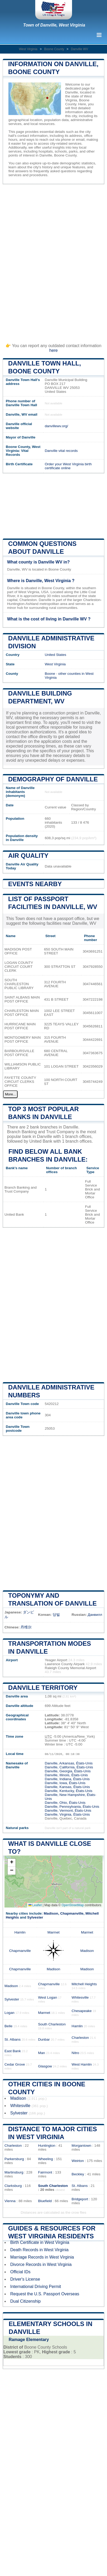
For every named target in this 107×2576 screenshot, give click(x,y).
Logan (9, 2013)
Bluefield (45, 2201)
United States (55, 655)
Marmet (53, 1932)
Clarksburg (13, 2186)
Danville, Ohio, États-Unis (65, 1803)
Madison (51, 1913)
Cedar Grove (14, 2064)
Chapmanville (71, 1913)
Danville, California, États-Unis (69, 1767)
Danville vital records (61, 451)
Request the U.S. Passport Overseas (44, 2294)
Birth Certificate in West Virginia (39, 2242)
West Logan (47, 1997)
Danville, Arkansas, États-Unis (69, 1763)
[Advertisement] (53, 260)
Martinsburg (13, 2172)
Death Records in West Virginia (39, 2250)
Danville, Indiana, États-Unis (67, 1779)
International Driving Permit (35, 2286)
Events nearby (35, 883)
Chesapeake (81, 2011)
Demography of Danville (53, 779)
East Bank (12, 2051)
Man (41, 2053)
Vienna (10, 2201)
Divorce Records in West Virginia (41, 2264)
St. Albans (12, 2039)
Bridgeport (80, 2199)
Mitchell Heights (84, 1984)
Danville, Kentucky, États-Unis (68, 1791)
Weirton (78, 2161)
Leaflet (35, 1905)
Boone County (54, 49)
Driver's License (25, 2279)
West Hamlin (82, 2064)
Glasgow (45, 2066)
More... (10, 1094)
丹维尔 (26, 1627)
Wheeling (45, 2159)
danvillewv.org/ (56, 426)
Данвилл (95, 1615)
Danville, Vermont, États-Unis (68, 1810)
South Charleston (52, 2024)
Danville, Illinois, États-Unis (66, 1775)
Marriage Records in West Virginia (42, 2257)
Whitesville (80, 1997)
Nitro (75, 2053)
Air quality (28, 855)
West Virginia (28, 49)
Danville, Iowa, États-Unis (65, 1783)
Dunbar (44, 2039)
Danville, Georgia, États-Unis (68, 1771)
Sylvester (35, 1917)
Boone (50, 674)
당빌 (56, 1615)
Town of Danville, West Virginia (54, 25)
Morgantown (81, 2145)
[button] (12, 1863)
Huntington (46, 2145)
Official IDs (20, 2272)
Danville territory (43, 1687)
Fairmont (45, 2172)
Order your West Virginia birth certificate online (68, 466)
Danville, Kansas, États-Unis (67, 1787)
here (53, 350)
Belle (8, 2026)
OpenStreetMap (73, 1905)
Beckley (78, 2174)
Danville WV (79, 49)
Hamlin (20, 1932)
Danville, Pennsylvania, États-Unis (72, 1807)
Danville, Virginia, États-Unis (67, 1814)
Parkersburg (14, 2159)
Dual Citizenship (25, 2301)
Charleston (80, 2038)
